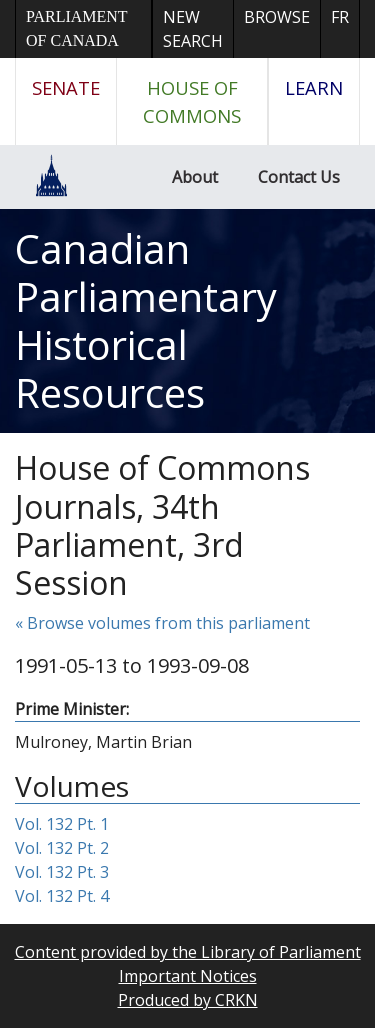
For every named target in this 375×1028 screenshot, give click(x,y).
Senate (66, 87)
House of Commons (192, 101)
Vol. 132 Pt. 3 (62, 872)
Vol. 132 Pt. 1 (62, 824)
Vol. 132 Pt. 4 (62, 896)
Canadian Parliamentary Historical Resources (146, 320)
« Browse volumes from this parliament (162, 623)
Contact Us (299, 177)
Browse (277, 17)
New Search (193, 29)
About (195, 177)
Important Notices (188, 976)
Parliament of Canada (76, 28)
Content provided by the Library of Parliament (188, 952)
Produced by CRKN (188, 1000)
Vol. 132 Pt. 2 (62, 848)
